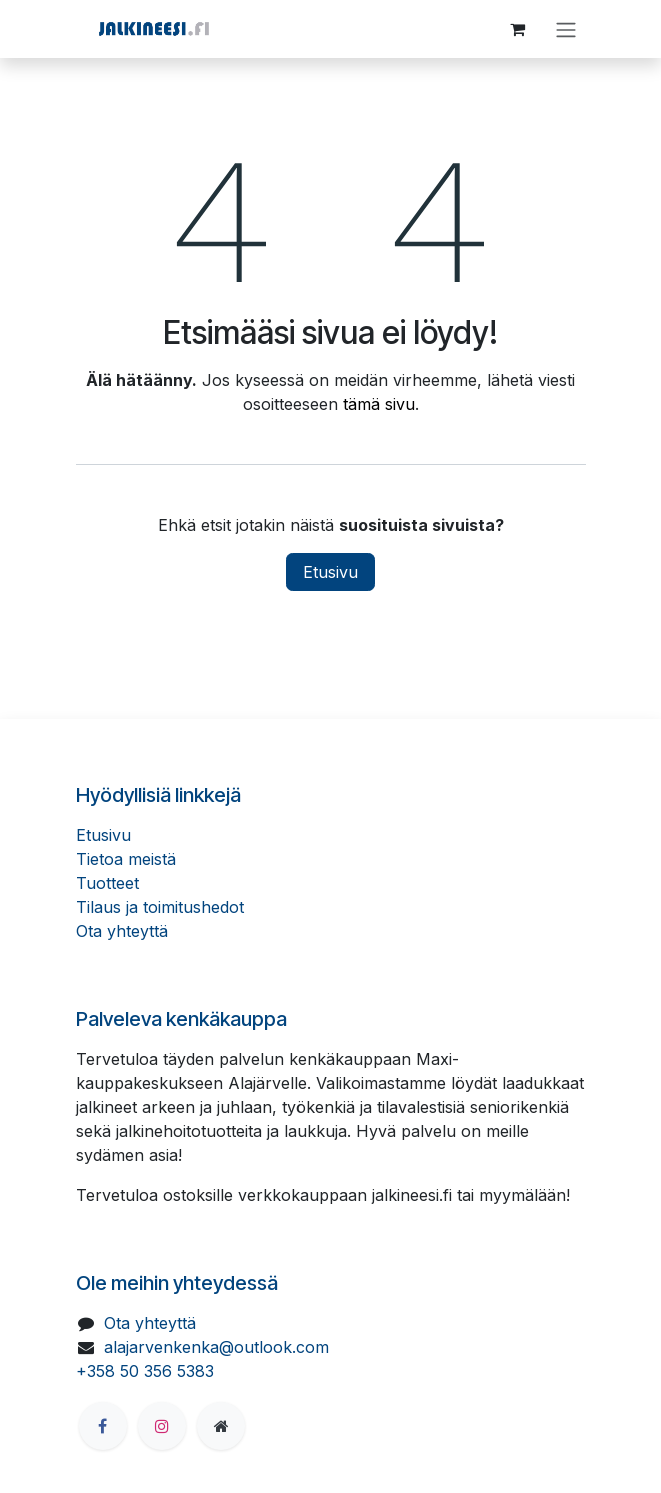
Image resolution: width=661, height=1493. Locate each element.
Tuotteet (107, 883)
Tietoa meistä (126, 859)
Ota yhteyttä (122, 931)
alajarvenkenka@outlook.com (216, 1347)
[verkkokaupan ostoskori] (518, 29)
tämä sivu (379, 404)
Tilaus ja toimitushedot (160, 907)
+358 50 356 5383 (145, 1371)
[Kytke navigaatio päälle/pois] (566, 29)
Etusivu (330, 572)
